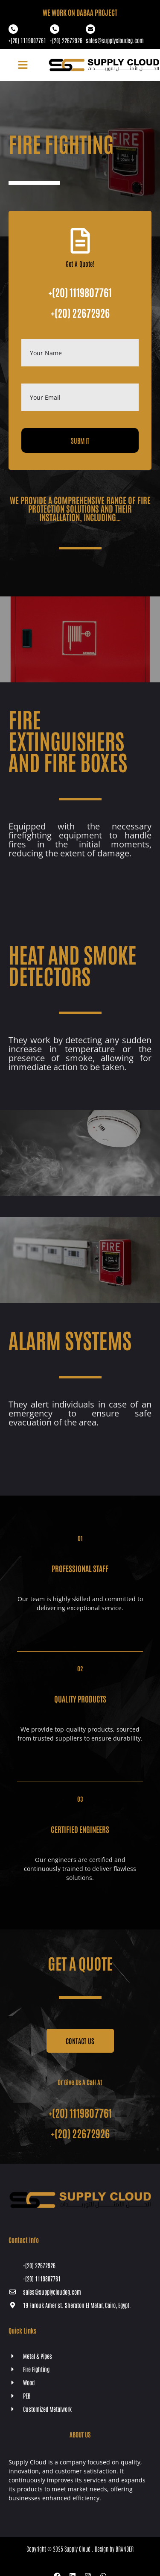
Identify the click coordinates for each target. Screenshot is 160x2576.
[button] (22, 65)
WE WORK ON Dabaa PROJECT (80, 12)
